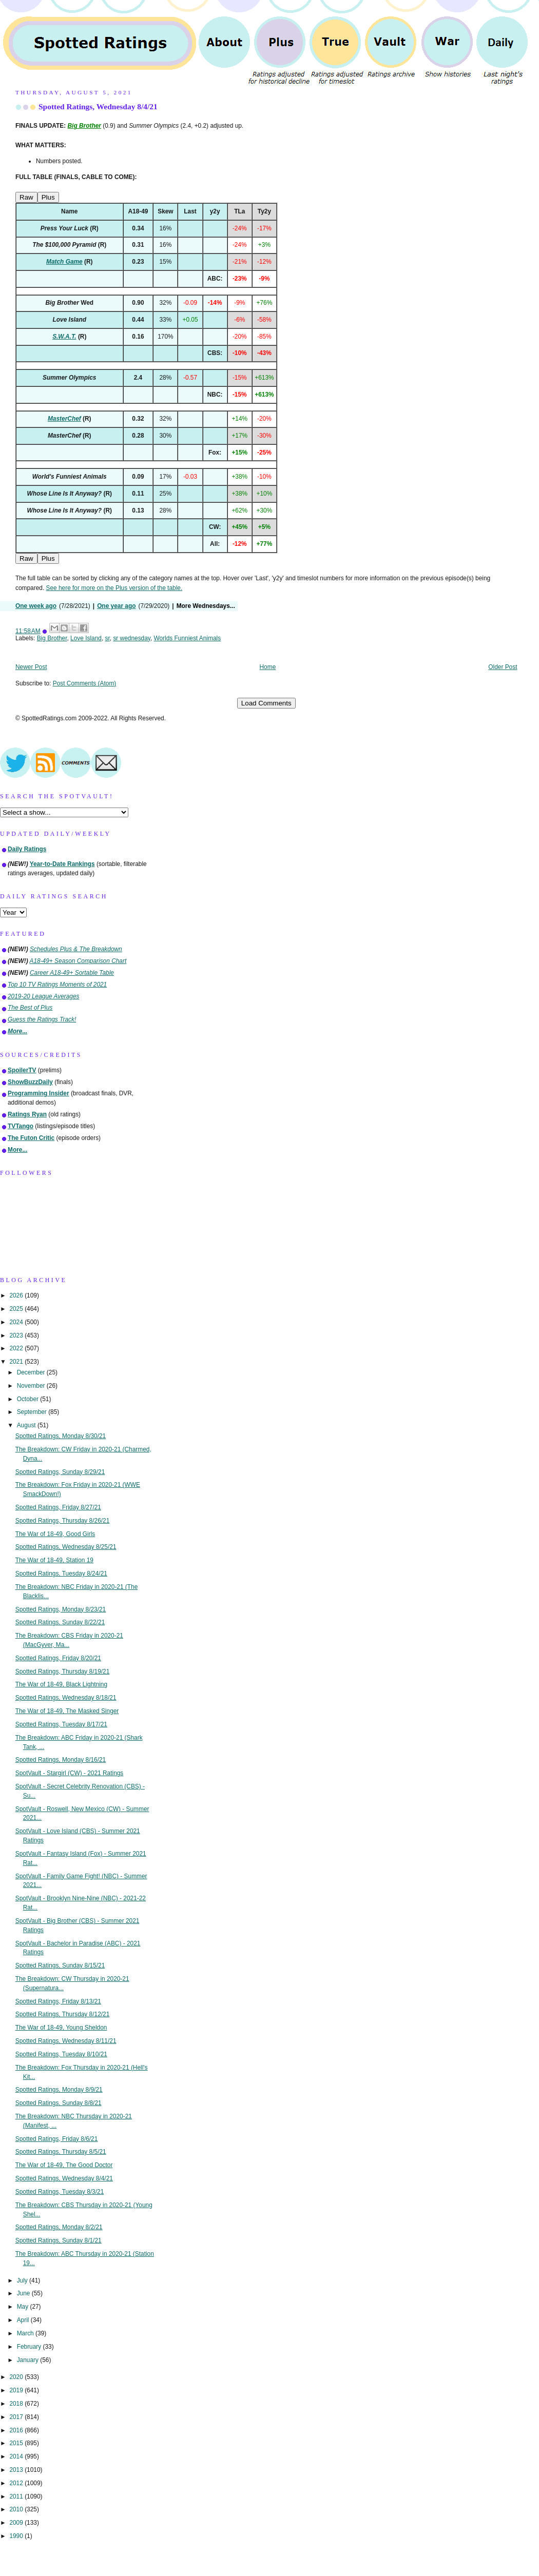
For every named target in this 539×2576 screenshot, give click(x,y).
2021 (17, 1361)
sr (107, 638)
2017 (17, 2417)
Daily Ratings (27, 849)
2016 (17, 2430)
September (32, 1411)
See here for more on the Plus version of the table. (114, 588)
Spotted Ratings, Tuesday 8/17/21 (61, 1724)
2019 (17, 2390)
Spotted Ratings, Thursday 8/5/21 (60, 2151)
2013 (17, 2469)
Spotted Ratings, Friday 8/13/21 (58, 2001)
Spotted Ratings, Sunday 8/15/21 (60, 1965)
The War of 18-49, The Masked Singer (67, 1711)
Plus (48, 197)
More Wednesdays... (206, 605)
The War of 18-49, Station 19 (54, 1560)
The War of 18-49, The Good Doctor (64, 2165)
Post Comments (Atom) (85, 683)
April (24, 2320)
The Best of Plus (30, 1007)
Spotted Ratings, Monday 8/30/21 (60, 1436)
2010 (17, 2509)
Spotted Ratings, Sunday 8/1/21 (58, 2240)
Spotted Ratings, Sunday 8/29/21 (60, 1472)
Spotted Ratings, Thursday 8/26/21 (62, 1520)
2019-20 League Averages (44, 996)
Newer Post (31, 667)
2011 (17, 2496)
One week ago (35, 605)
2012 (17, 2483)
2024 (17, 1322)
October (29, 1399)
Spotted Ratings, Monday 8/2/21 (59, 2227)
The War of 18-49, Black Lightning (61, 1684)
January (29, 2360)
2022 (17, 1348)
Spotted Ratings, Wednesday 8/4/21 (98, 106)
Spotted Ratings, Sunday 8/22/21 (60, 1622)
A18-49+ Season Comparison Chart (78, 961)
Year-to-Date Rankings (62, 864)
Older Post (502, 667)
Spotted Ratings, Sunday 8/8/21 (58, 2103)
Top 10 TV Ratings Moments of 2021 (57, 984)
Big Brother (52, 638)
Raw (26, 197)
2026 (17, 1295)
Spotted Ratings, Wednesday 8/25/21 (66, 1546)
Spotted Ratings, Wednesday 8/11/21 (66, 2040)
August (27, 1425)
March (26, 2333)
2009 (17, 2522)
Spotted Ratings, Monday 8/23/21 (60, 1609)
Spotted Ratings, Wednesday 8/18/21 (66, 1697)
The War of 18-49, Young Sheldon (61, 2027)
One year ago (116, 605)
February (30, 2346)
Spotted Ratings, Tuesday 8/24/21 (61, 1573)
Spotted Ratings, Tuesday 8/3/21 (59, 2191)
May (23, 2306)
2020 (17, 2377)
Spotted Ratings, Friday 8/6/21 (56, 2138)
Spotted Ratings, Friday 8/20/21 (58, 1658)
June (24, 2293)
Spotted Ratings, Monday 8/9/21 (59, 2089)
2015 (17, 2443)
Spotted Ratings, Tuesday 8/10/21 (61, 2054)
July (23, 2280)
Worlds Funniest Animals (187, 638)
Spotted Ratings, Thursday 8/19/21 (62, 1671)
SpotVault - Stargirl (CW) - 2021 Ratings (69, 1773)
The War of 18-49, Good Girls (55, 1534)
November (32, 1385)
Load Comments (266, 703)
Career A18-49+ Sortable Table (72, 972)
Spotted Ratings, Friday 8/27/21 (58, 1507)
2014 (17, 2456)
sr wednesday (131, 638)
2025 (17, 1308)
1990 (17, 2536)
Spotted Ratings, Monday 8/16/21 (60, 1759)
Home (268, 667)
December (32, 1372)
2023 (17, 1335)
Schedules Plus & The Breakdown (76, 949)
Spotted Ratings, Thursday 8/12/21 (62, 2014)
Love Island (86, 638)
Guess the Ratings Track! (42, 1019)
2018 (17, 2403)
